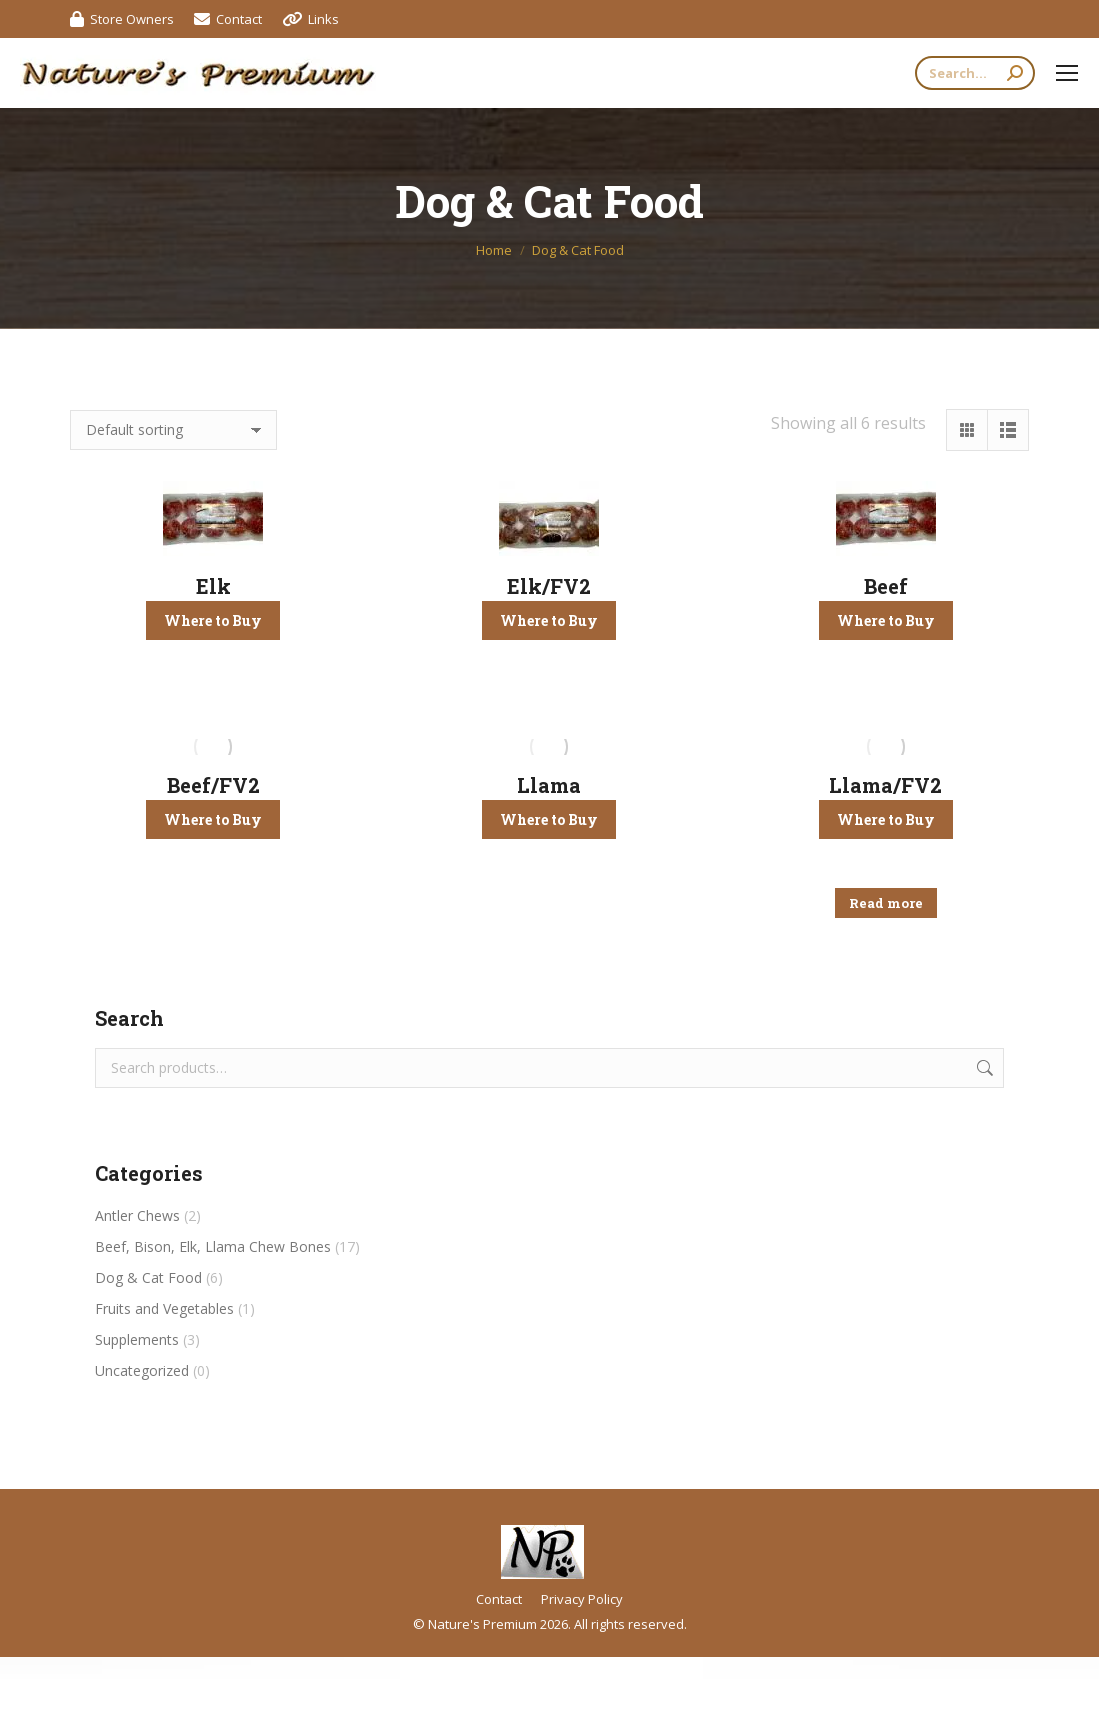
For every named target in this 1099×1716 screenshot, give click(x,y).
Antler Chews (137, 1215)
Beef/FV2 (213, 785)
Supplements (137, 1339)
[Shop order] (173, 430)
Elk (213, 586)
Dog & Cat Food (148, 1277)
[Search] (975, 73)
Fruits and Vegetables (164, 1308)
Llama (549, 785)
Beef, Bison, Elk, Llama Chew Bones (213, 1246)
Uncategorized (142, 1370)
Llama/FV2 (885, 785)
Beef (886, 586)
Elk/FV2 (549, 586)
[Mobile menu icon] (1067, 73)
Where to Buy (213, 620)
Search (983, 1068)
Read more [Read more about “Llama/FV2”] (886, 903)
